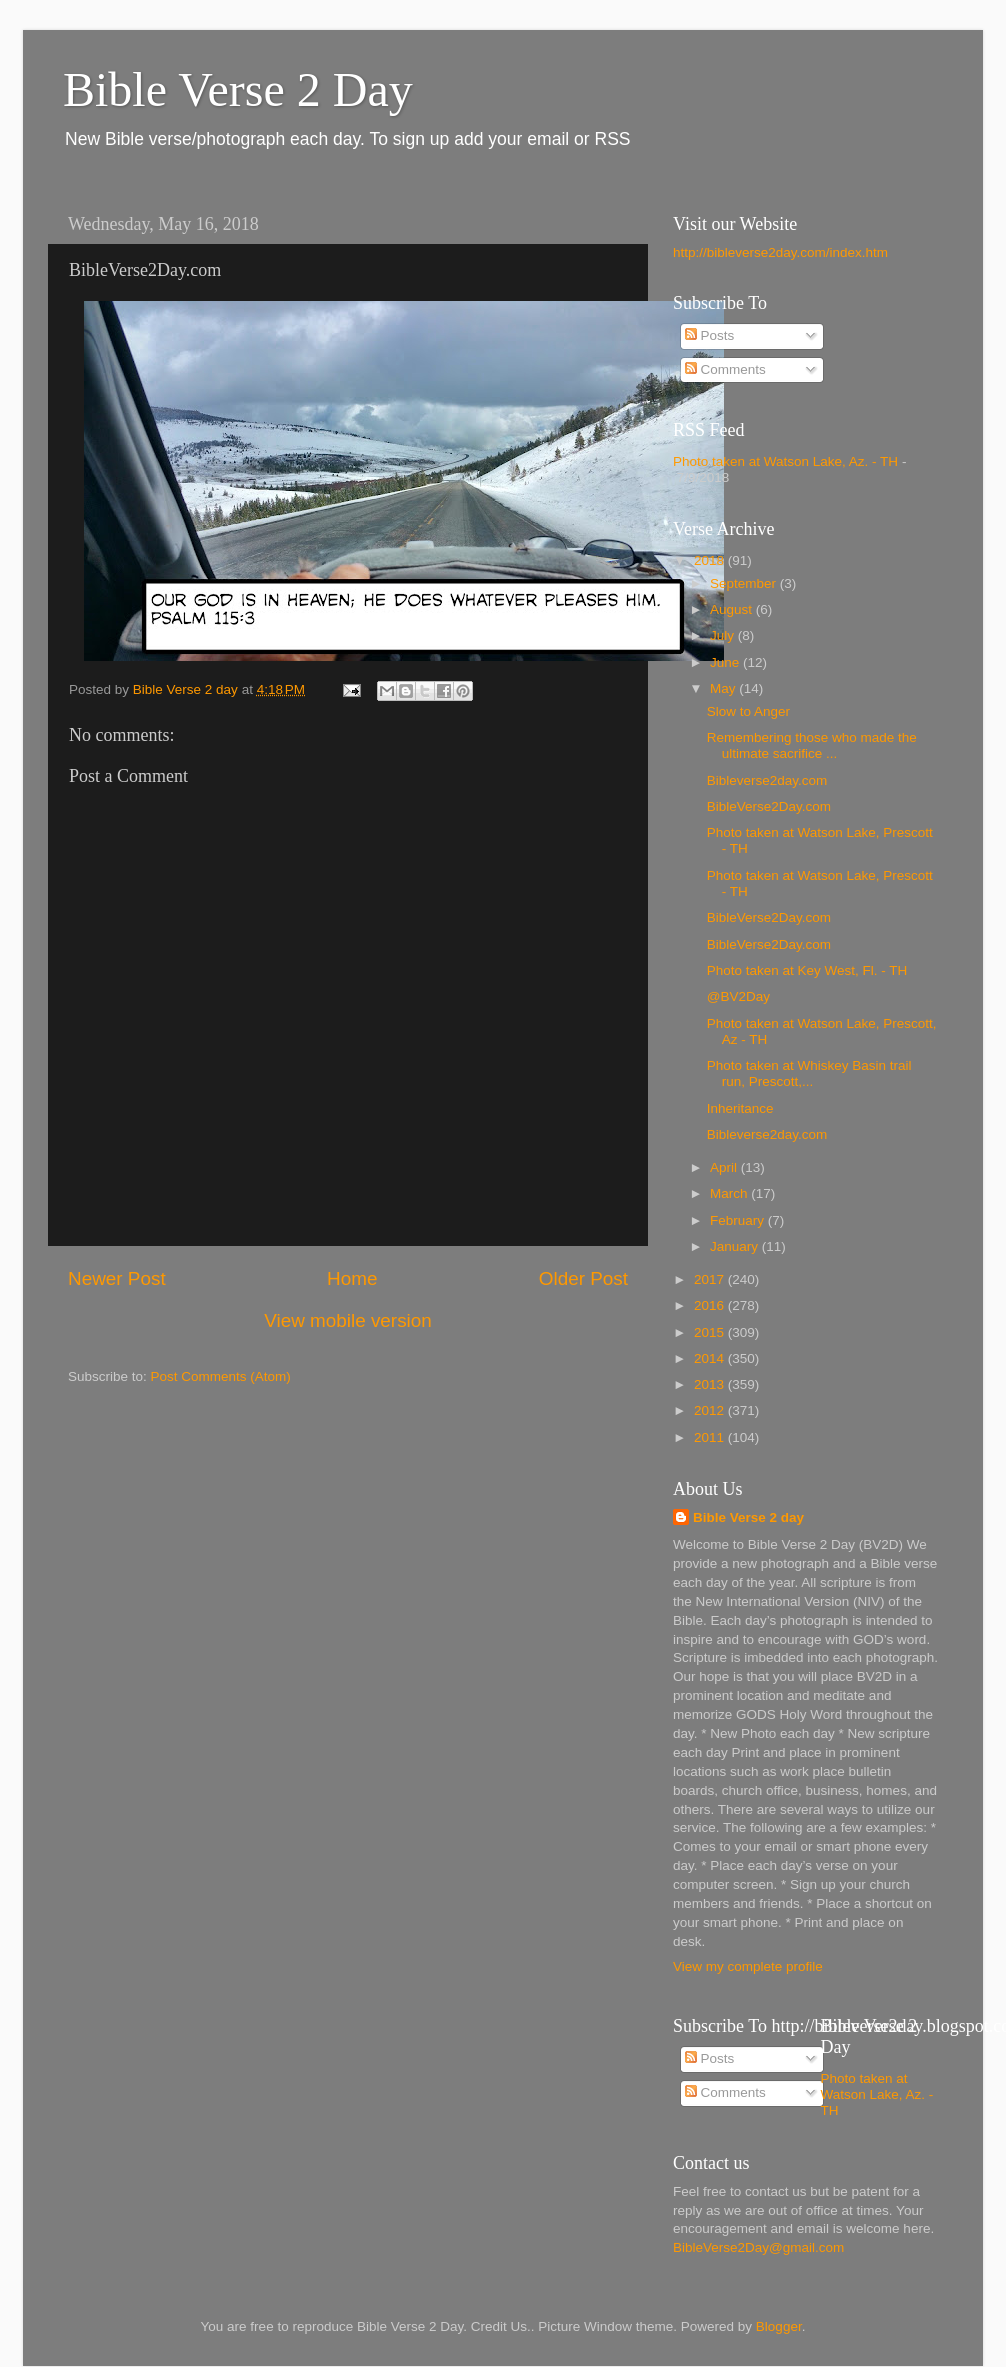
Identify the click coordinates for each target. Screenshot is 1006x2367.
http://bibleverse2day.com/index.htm (780, 252)
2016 (711, 1305)
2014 (711, 1358)
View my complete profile (748, 1966)
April (725, 1167)
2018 (711, 560)
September (745, 583)
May (724, 688)
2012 (711, 1410)
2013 (711, 1384)
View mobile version (348, 1320)
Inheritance (740, 1108)
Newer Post (117, 1278)
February (739, 1220)
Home (352, 1278)
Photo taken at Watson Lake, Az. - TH (785, 461)
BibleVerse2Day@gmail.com (758, 2247)
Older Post (583, 1278)
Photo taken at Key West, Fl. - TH (807, 970)
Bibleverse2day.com (767, 780)
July (724, 635)
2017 (711, 1279)
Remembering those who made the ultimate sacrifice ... (812, 745)
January (736, 1246)
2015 (711, 1332)
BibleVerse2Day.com (769, 806)
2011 (711, 1437)
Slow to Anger (748, 711)
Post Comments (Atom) (221, 1376)
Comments (725, 369)
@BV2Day (738, 996)
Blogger (779, 2326)
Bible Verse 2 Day (238, 89)
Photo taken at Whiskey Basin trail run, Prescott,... (809, 1073)
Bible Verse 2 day (748, 1517)
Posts (710, 335)
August (733, 609)
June (726, 662)
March (730, 1193)
